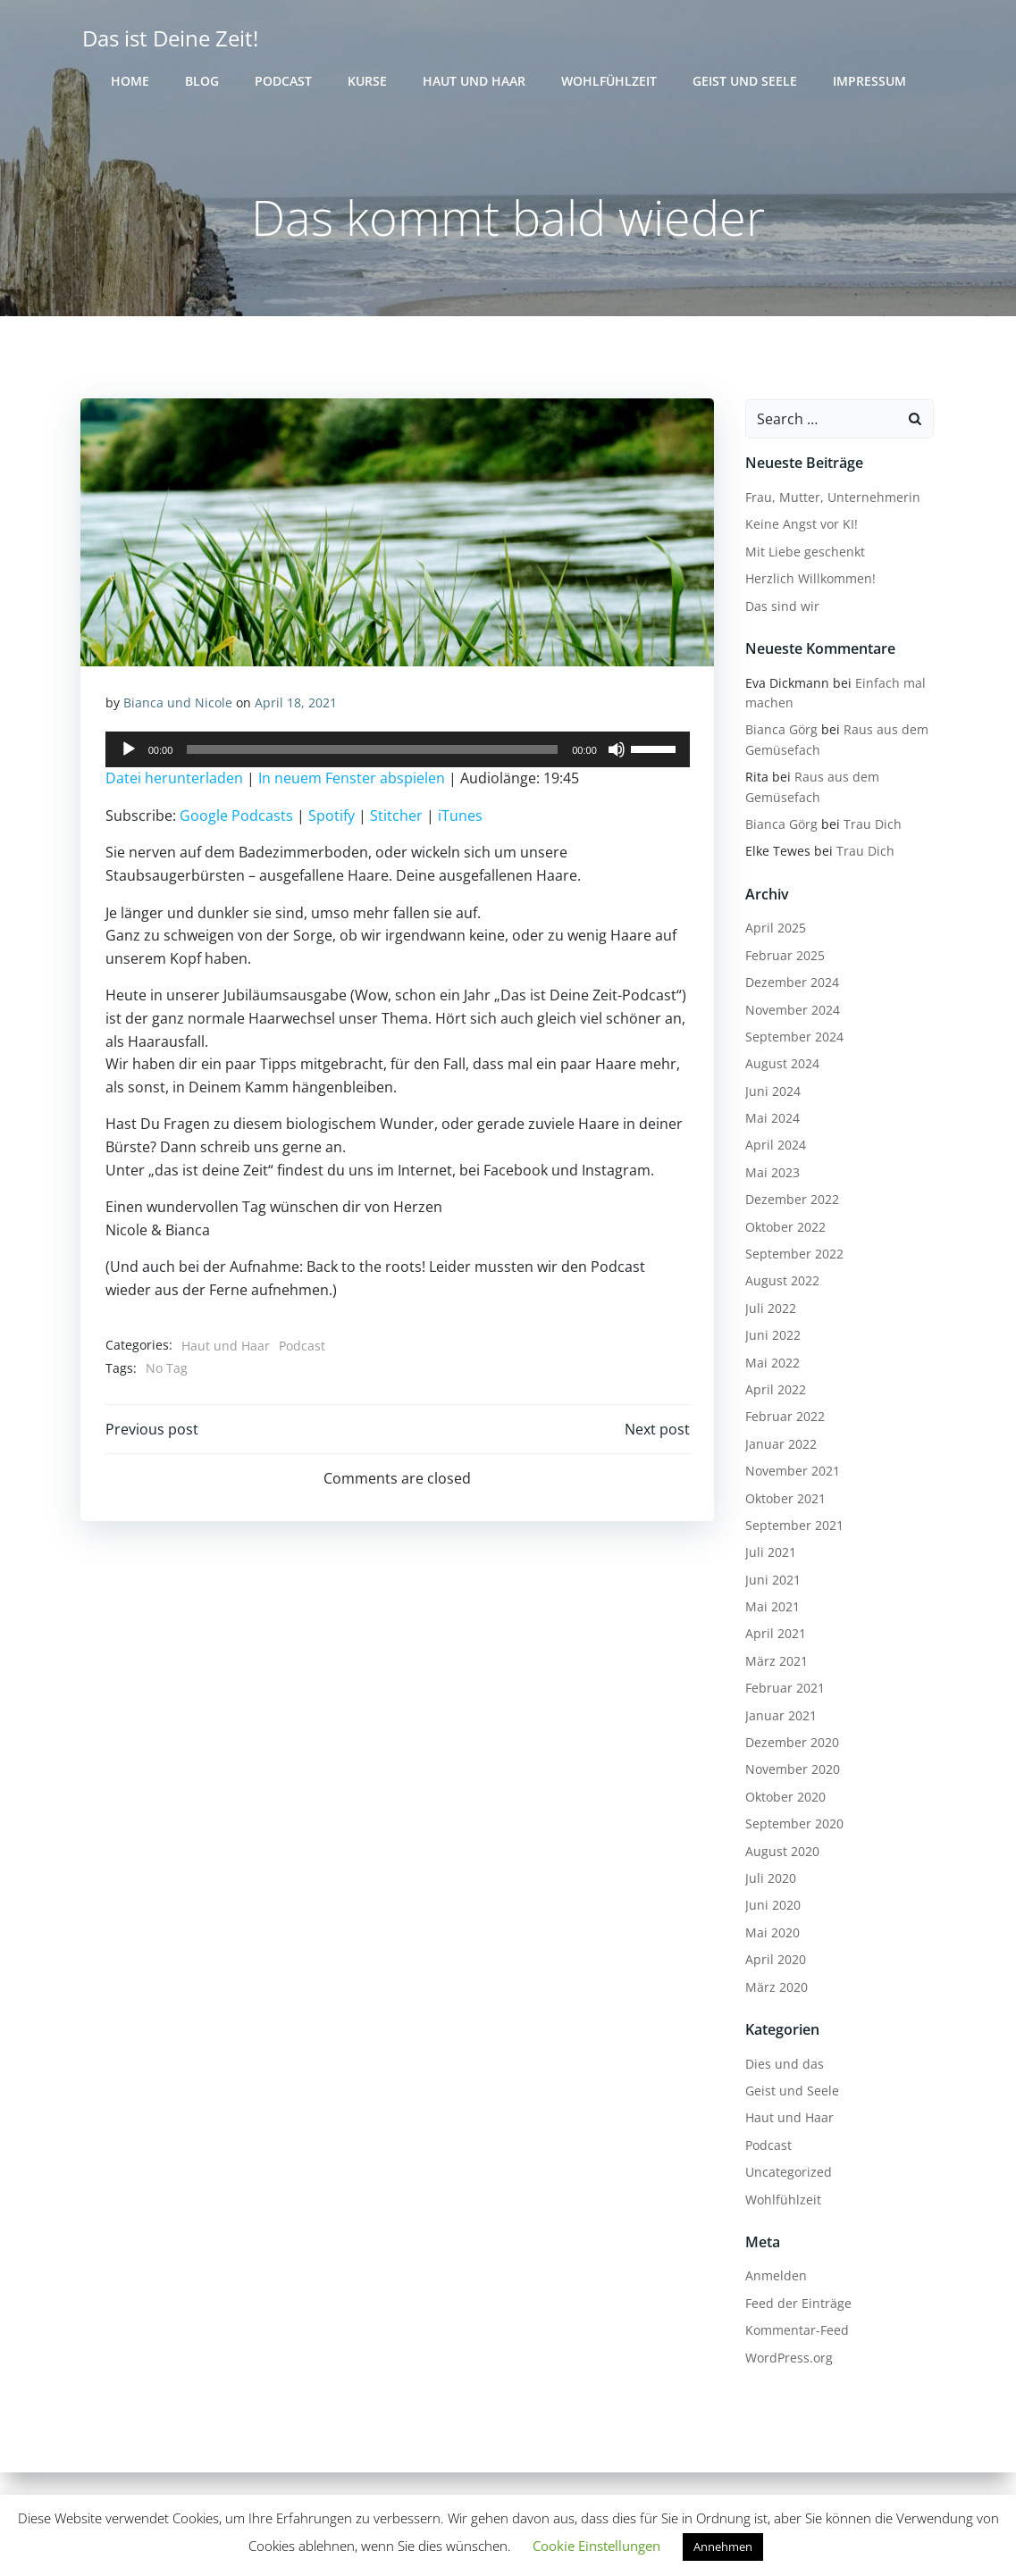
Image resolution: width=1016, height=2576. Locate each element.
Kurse (367, 80)
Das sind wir (780, 606)
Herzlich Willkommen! (808, 580)
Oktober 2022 (783, 1227)
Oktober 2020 (783, 1797)
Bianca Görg (779, 731)
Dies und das (782, 2064)
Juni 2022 (770, 1336)
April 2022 (773, 1391)
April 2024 (773, 1146)
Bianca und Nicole (178, 706)
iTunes (461, 820)
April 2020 (773, 1961)
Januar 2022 (778, 1444)
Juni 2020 (770, 1906)
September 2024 (792, 1037)
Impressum (869, 80)
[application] (398, 755)
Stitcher (397, 820)
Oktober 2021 (783, 1499)
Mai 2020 (770, 1933)
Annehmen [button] (722, 2546)
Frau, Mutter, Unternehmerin (830, 498)
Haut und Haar (474, 80)
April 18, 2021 (297, 706)
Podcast (283, 80)
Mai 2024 (770, 1119)
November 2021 (790, 1472)
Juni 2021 (770, 1580)
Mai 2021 (770, 1608)
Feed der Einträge (796, 2304)
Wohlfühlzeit (609, 80)
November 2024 (790, 1010)
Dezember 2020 (789, 1743)
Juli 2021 (768, 1553)
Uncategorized (786, 2173)
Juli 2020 (768, 1879)
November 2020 (790, 1770)
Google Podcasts (237, 820)
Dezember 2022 (789, 1200)
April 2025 (773, 929)
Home (130, 80)
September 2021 (792, 1526)
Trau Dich (870, 825)
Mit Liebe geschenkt (802, 552)
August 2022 (780, 1282)
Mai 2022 (770, 1363)
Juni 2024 (770, 1091)
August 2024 (780, 1065)
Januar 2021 (778, 1716)
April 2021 (773, 1635)
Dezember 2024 (789, 983)
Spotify (332, 820)
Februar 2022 (782, 1417)
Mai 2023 (770, 1173)
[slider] (372, 754)
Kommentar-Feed (794, 2331)
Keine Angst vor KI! (799, 525)
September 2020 (792, 1825)
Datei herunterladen (175, 783)
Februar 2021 (782, 1689)
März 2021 (774, 1661)
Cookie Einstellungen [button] (596, 2546)
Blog (202, 80)
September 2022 (792, 1255)
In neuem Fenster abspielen (352, 783)
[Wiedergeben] (130, 755)
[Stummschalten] (616, 755)
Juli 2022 (768, 1309)
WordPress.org (786, 2358)
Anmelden (773, 2277)
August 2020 (780, 1852)
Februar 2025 (782, 956)
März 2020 (774, 1987)
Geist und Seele (745, 80)
